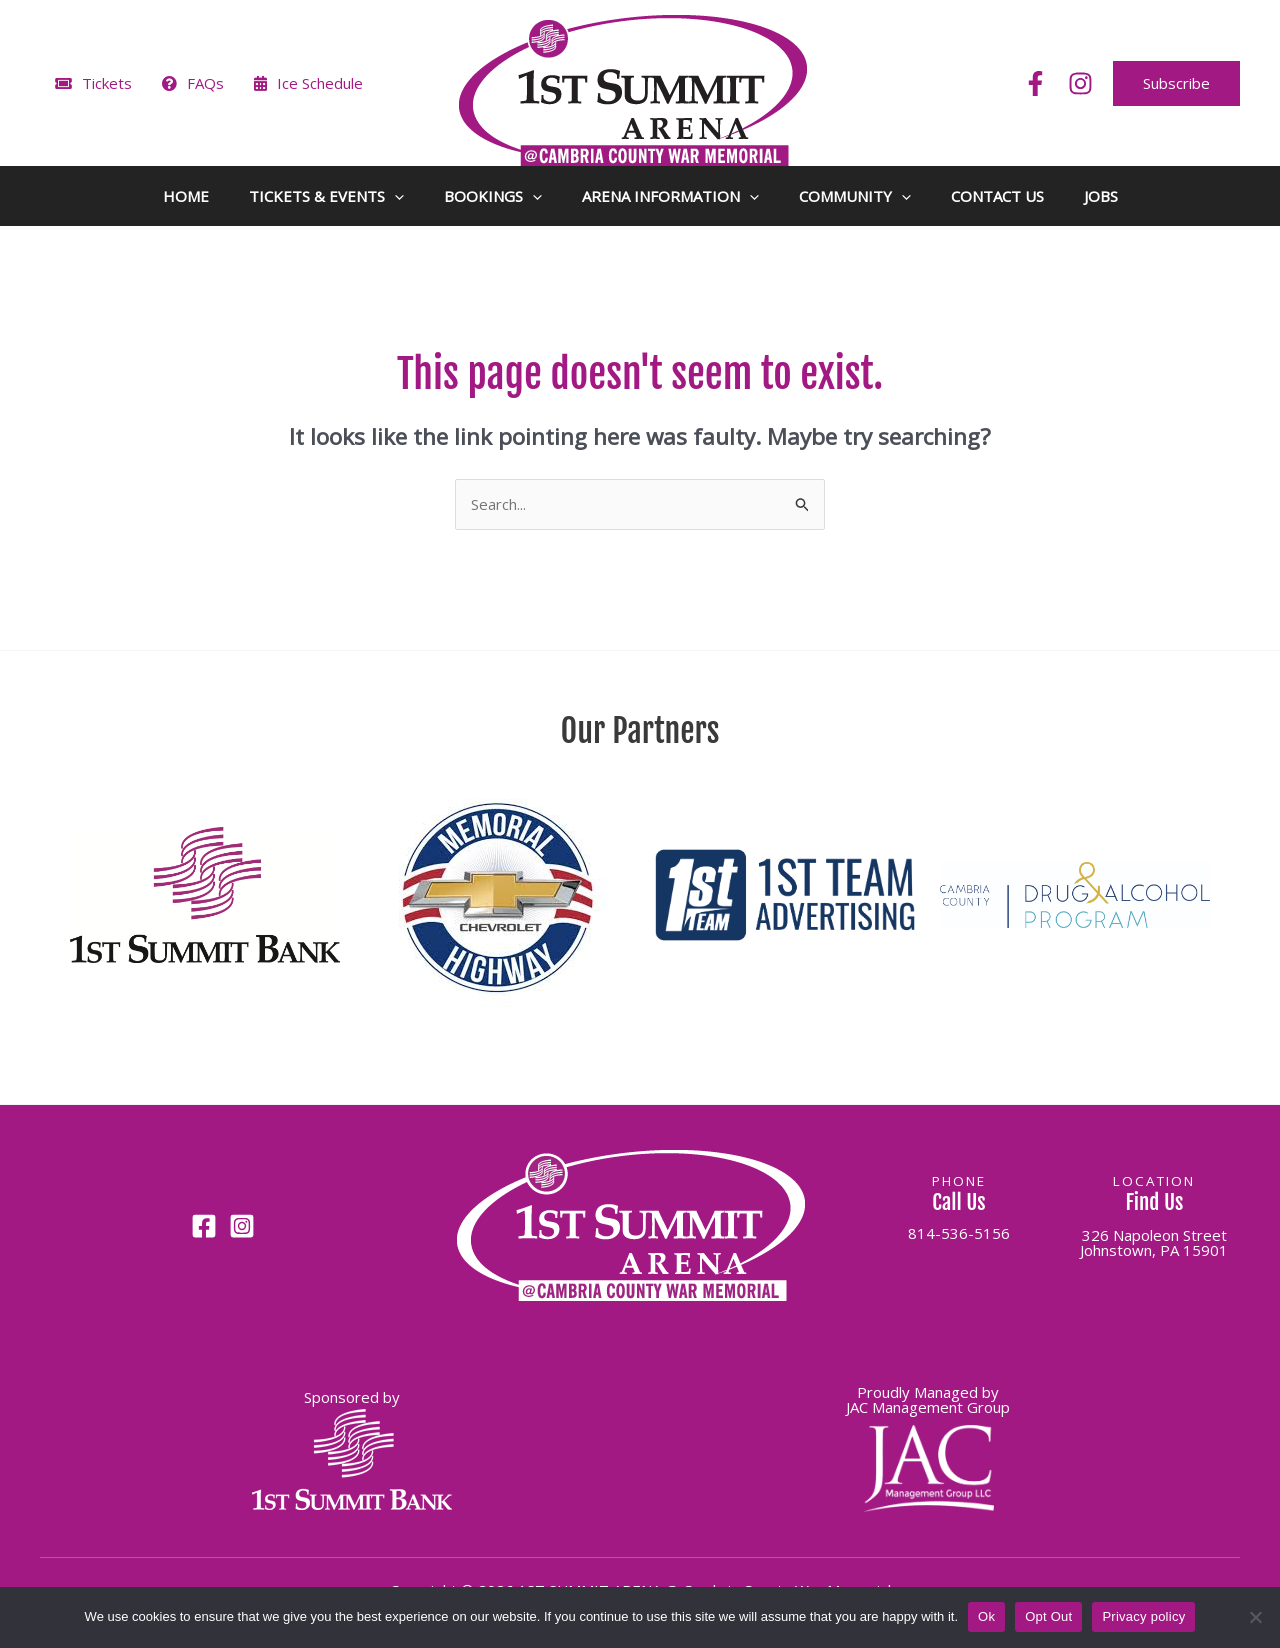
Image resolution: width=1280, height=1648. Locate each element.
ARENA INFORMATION (670, 196)
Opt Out (1048, 1616)
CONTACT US (997, 196)
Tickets (93, 83)
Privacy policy (1143, 1616)
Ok (986, 1616)
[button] (1176, 83)
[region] (640, 905)
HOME (186, 196)
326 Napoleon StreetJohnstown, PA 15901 (1154, 1242)
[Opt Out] (1255, 1617)
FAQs (193, 83)
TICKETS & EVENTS (326, 196)
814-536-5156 (959, 1233)
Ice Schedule (308, 83)
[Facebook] (1035, 83)
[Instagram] (1080, 83)
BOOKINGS (493, 196)
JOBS (1101, 196)
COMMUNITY (855, 196)
